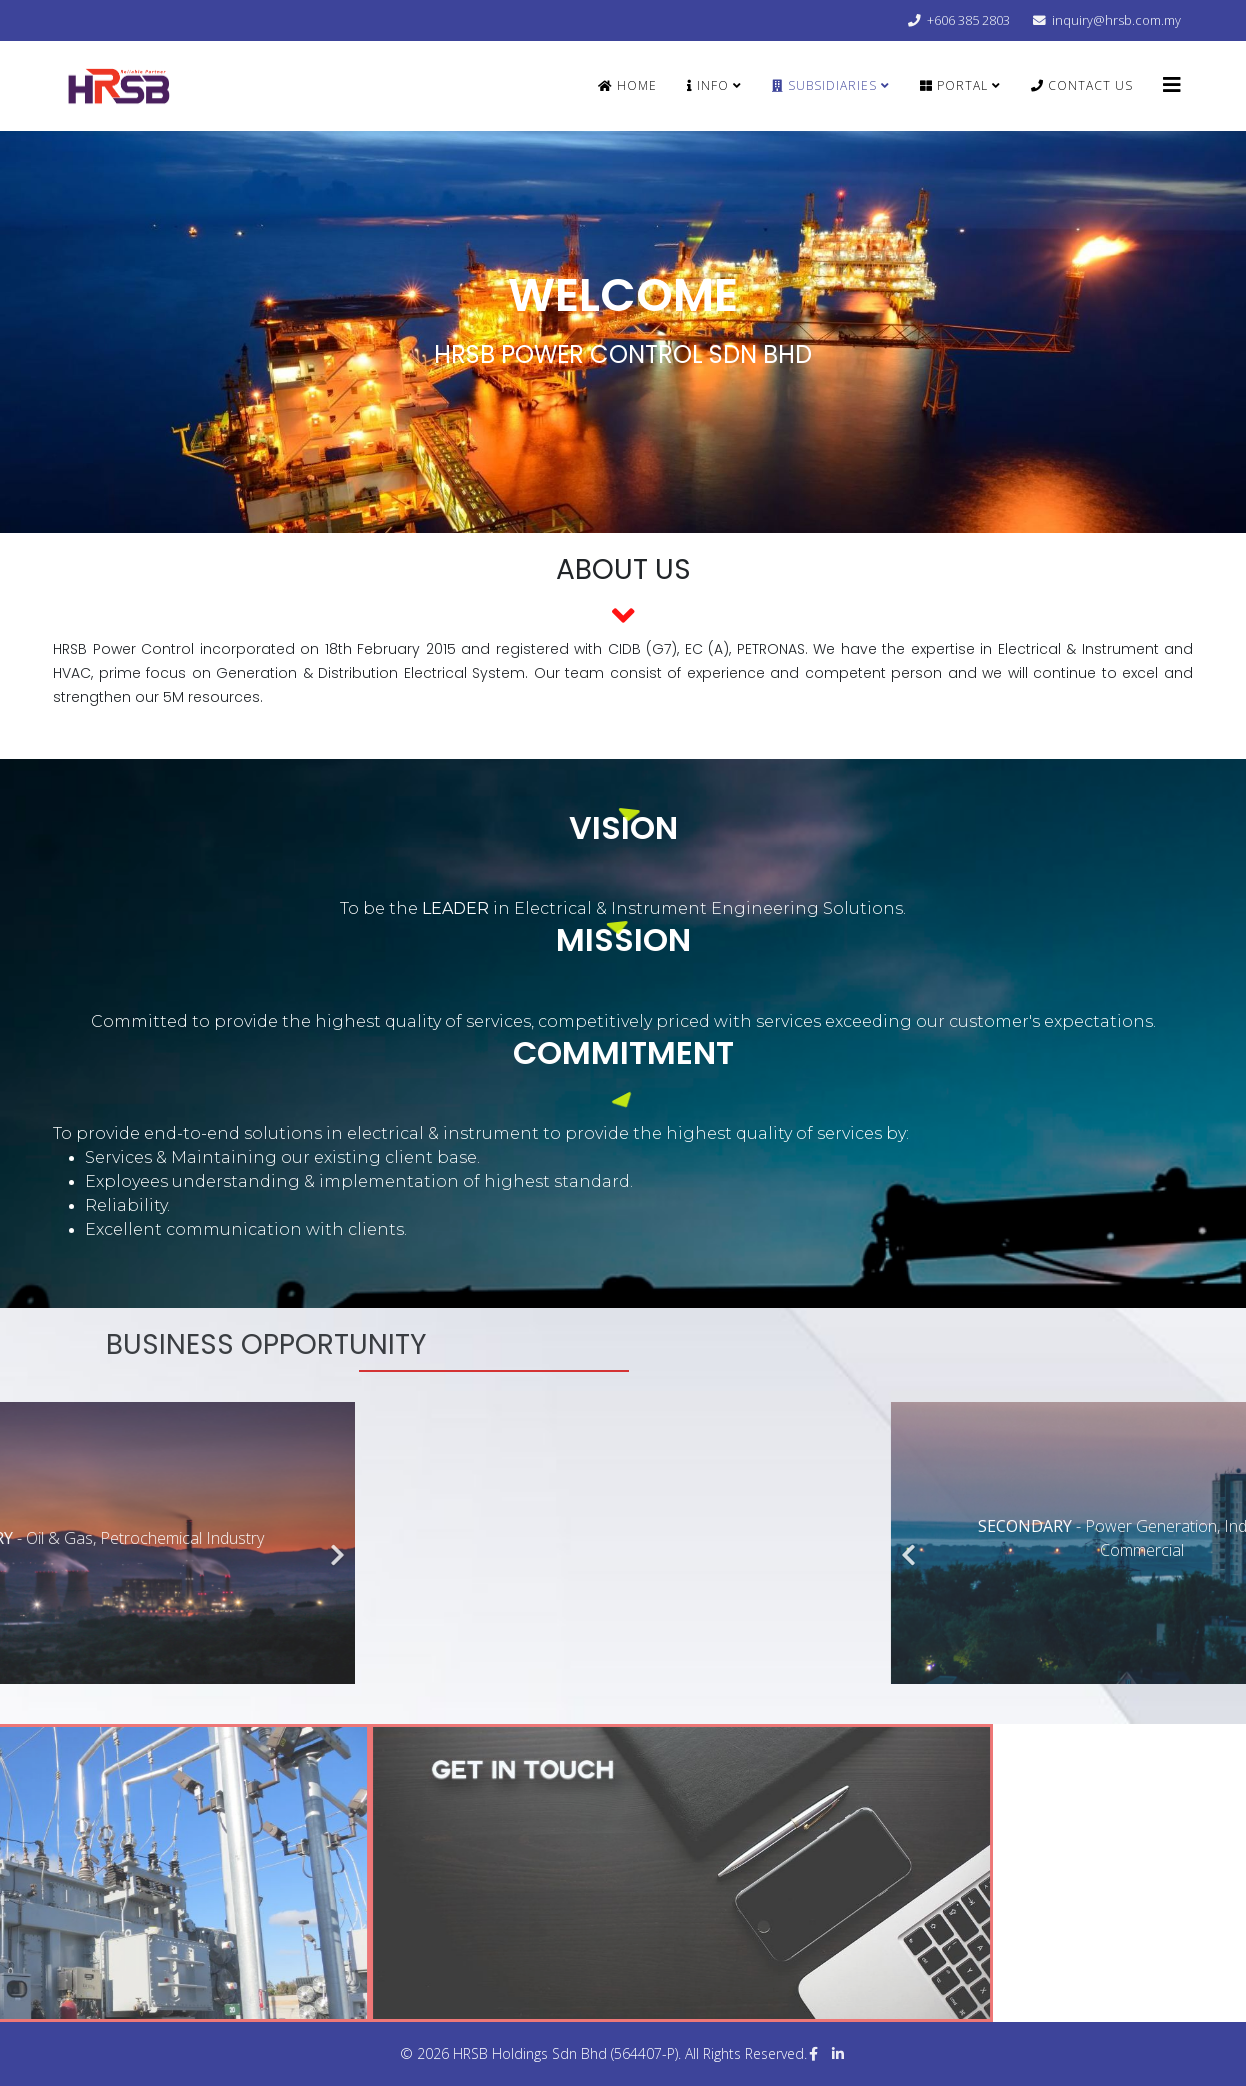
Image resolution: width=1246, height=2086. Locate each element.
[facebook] (813, 2053)
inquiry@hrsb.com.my (1116, 20)
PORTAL (954, 85)
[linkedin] (838, 2053)
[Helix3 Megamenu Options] (1172, 84)
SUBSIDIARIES (824, 85)
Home (627, 85)
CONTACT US (1082, 85)
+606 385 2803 (968, 20)
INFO (708, 85)
